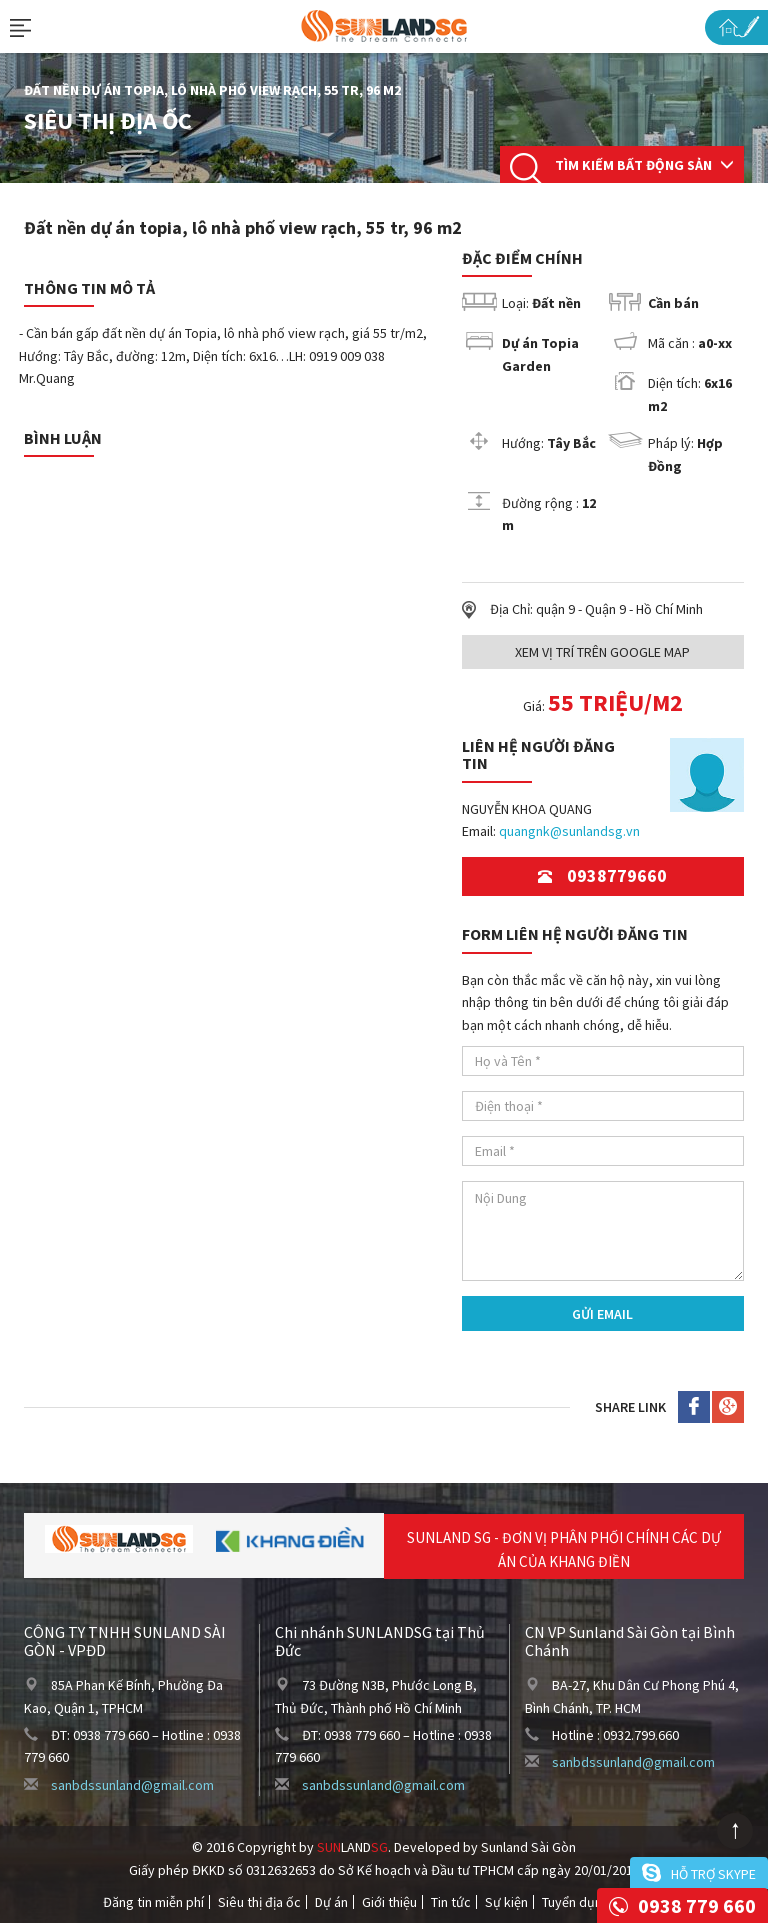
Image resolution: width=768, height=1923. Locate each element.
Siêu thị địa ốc (259, 1902)
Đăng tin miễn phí (153, 1902)
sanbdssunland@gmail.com (132, 1785)
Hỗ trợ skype (713, 1874)
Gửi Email (602, 1314)
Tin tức (451, 1902)
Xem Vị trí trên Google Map (602, 652)
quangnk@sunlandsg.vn (569, 831)
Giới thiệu (389, 1902)
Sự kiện (506, 1902)
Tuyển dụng (576, 1902)
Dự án (331, 1902)
